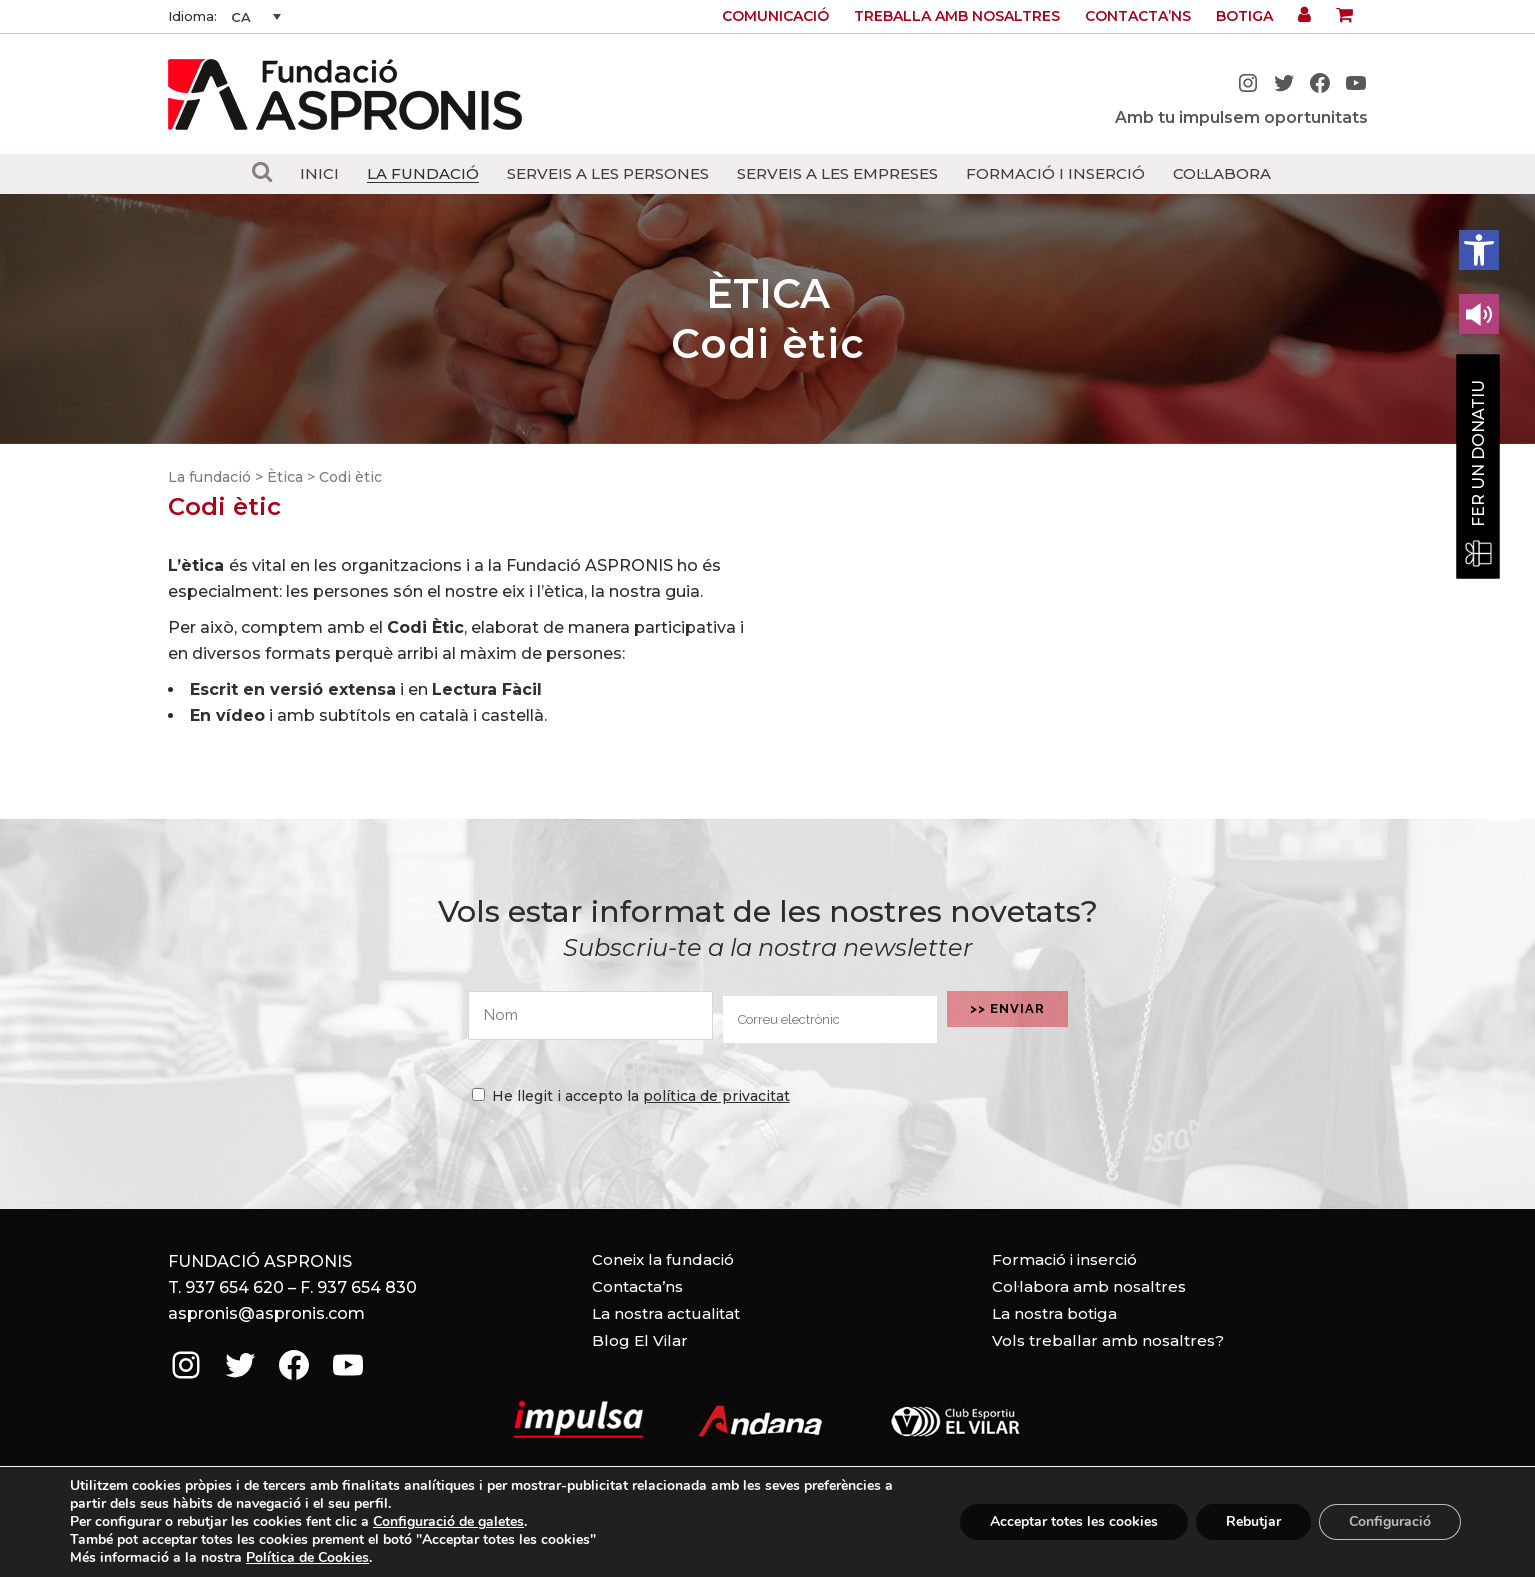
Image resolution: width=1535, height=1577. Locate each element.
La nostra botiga (1054, 1313)
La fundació (209, 477)
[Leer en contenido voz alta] (1479, 314)
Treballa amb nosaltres (957, 16)
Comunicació (775, 16)
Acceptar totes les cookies (1074, 1521)
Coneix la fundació (663, 1259)
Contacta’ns (1138, 16)
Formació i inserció (1064, 1259)
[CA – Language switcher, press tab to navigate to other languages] (256, 17)
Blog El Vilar (640, 1340)
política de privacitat (716, 1096)
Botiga (1244, 16)
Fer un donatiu (1478, 453)
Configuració (1390, 1521)
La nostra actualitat (666, 1313)
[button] (1479, 250)
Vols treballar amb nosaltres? (1108, 1340)
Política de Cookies (307, 1557)
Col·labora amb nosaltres (1089, 1286)
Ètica (285, 477)
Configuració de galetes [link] (448, 1521)
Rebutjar (1253, 1521)
